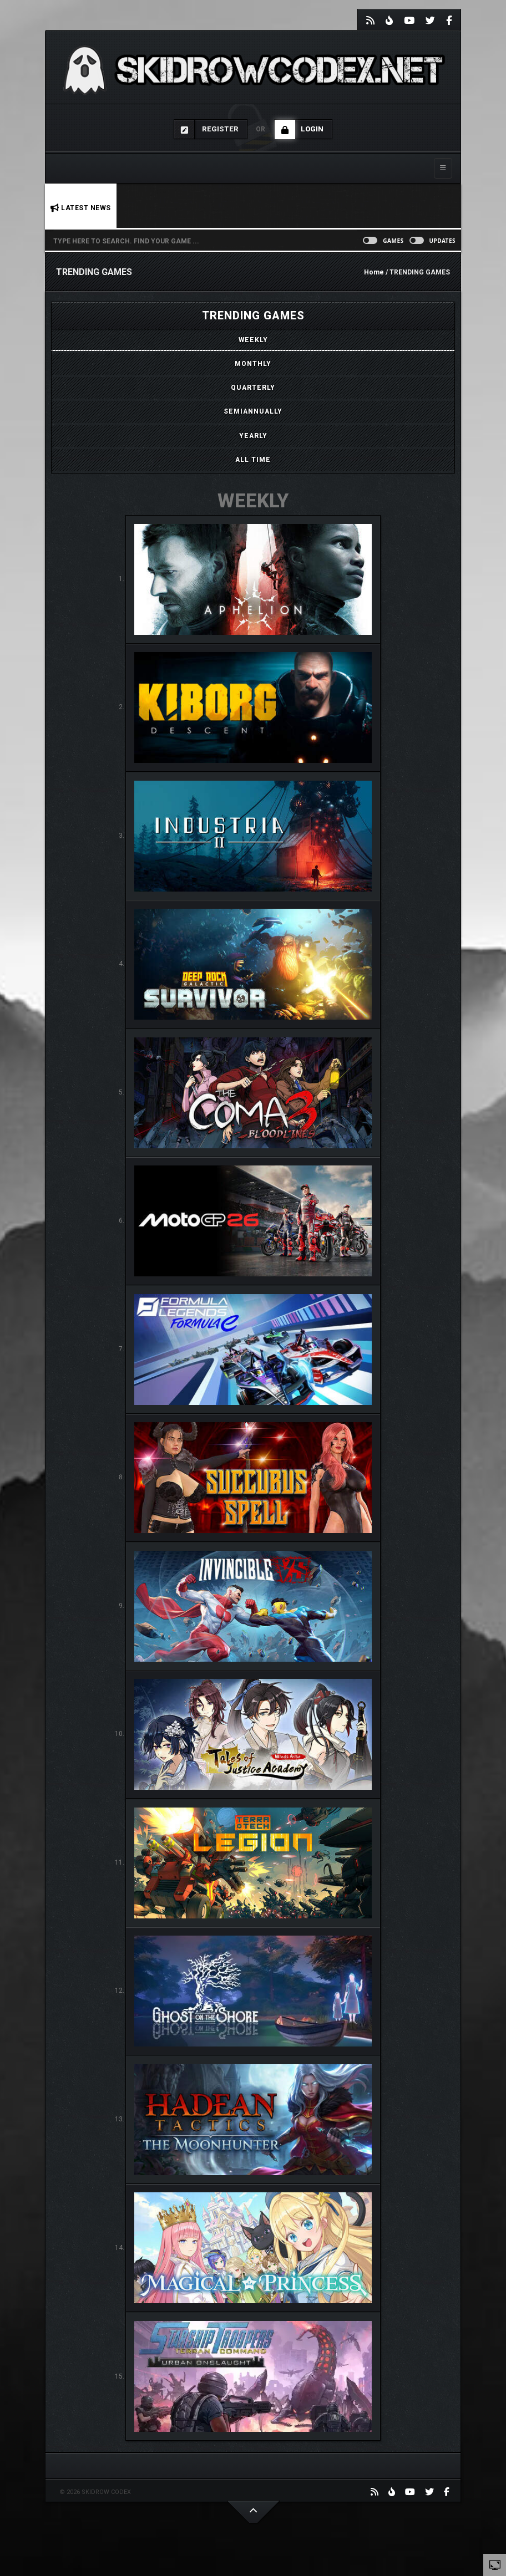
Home (374, 272)
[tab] (253, 340)
